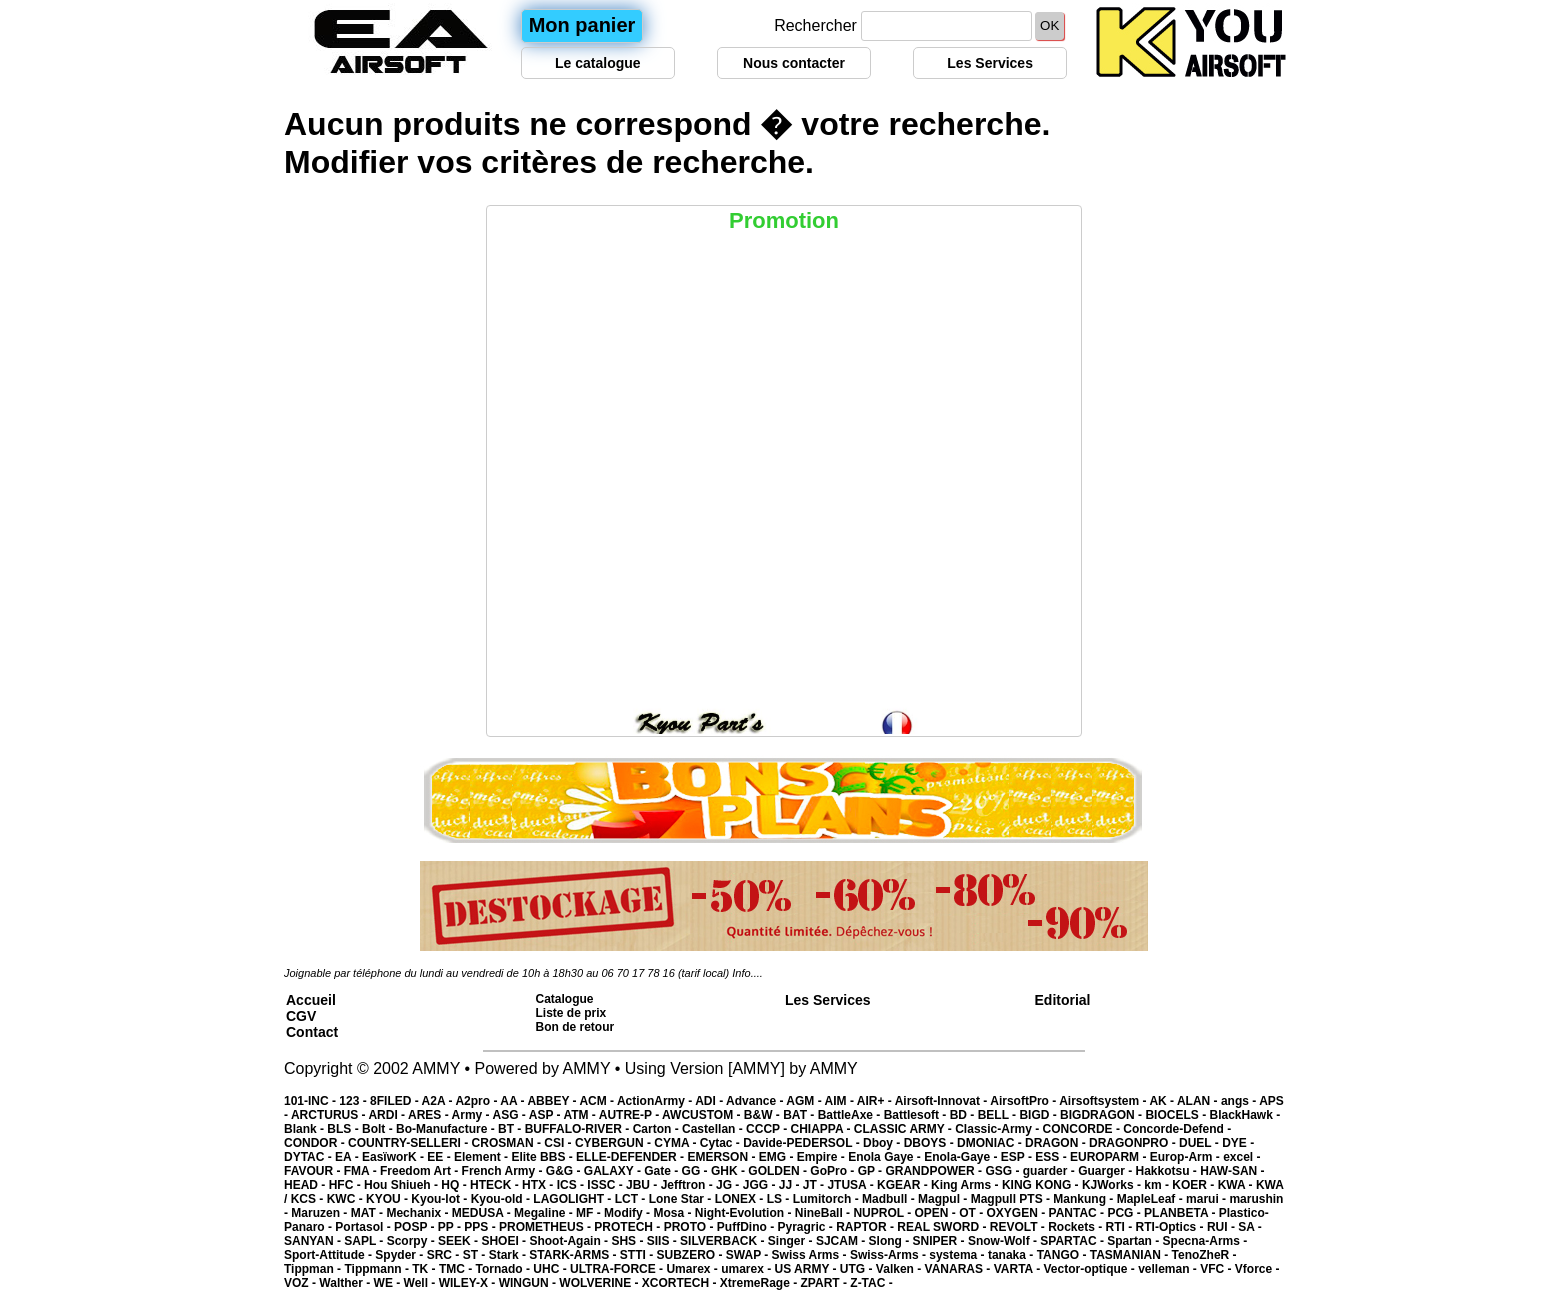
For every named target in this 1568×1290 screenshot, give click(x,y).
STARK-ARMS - (574, 1255)
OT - (972, 1213)
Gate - (662, 1171)
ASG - (510, 1115)
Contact (312, 1032)
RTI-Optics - (1171, 1227)
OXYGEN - (1018, 1213)
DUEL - (1200, 1143)
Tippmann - (378, 1269)
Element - (482, 1157)
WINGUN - (529, 1283)
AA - (513, 1101)
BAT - (800, 1115)
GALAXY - (614, 1171)
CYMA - (677, 1143)
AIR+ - (876, 1101)
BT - (511, 1129)
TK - (425, 1269)
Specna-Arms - (1205, 1241)
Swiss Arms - (811, 1255)
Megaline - (545, 1213)
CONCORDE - (1083, 1129)
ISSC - (606, 1185)
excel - (1241, 1157)
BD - (964, 1115)
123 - (354, 1101)
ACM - (598, 1101)
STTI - (638, 1255)
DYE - (1238, 1143)
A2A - (439, 1101)
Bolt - (379, 1129)
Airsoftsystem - (1104, 1101)
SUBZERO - (690, 1255)
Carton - (657, 1129)
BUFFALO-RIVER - (579, 1129)
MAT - (369, 1213)
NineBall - (824, 1213)
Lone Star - (682, 1199)
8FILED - (396, 1101)
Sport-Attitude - (329, 1255)
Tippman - (314, 1269)
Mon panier (582, 25)
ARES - (430, 1115)
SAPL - (365, 1241)
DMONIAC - (991, 1143)
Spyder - (400, 1255)
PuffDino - (747, 1227)
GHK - (729, 1171)
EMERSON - (722, 1157)
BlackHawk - (1244, 1115)
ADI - (710, 1101)
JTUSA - (852, 1185)
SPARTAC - (1073, 1241)
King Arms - (966, 1185)
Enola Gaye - (886, 1157)
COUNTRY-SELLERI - (410, 1143)
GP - (872, 1171)
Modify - (628, 1213)
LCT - (632, 1199)
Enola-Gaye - (962, 1157)
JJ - (791, 1185)
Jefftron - (688, 1185)
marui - (1207, 1199)
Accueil (311, 1000)
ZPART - (826, 1283)
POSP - (416, 1227)
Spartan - (1134, 1241)
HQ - (455, 1185)
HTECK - (496, 1185)
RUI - (1222, 1227)
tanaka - (1012, 1255)
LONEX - (741, 1199)
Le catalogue (598, 63)
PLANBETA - (1181, 1213)
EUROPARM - (1110, 1157)
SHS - (628, 1241)
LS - (780, 1199)
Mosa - (673, 1213)
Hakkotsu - (1167, 1171)
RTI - (1121, 1227)
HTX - (539, 1185)
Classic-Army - (998, 1129)
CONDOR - (316, 1143)
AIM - (841, 1101)
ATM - (580, 1115)
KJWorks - (1113, 1185)
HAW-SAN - (1232, 1171)
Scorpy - (412, 1241)
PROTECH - (628, 1227)
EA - (348, 1157)
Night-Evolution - (745, 1213)
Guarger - (1106, 1171)
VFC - (1217, 1269)
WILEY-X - (469, 1283)
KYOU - (388, 1199)
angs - (1240, 1101)
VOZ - (301, 1283)
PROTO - (690, 1227)
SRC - (445, 1255)
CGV (301, 1016)
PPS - (481, 1227)
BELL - (999, 1115)
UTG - (858, 1269)
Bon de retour (575, 1027)
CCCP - (768, 1129)
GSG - (1003, 1171)
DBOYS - (930, 1143)
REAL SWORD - (943, 1227)
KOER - (1194, 1185)
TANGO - (1063, 1255)
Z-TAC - (871, 1283)
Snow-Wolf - (1004, 1241)
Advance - (756, 1101)
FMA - (362, 1171)
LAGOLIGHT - (573, 1199)
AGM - (805, 1101)
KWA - (1237, 1185)
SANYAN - (314, 1241)
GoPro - (833, 1171)
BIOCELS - (1177, 1115)
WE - (389, 1283)
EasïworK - (394, 1157)
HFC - (346, 1185)
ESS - (1052, 1157)
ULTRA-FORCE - (618, 1269)
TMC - (457, 1269)
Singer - (792, 1241)
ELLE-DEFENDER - (631, 1157)
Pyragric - (806, 1227)
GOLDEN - (779, 1171)
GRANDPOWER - (935, 1171)
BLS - (344, 1129)
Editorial (1063, 1000)
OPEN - (937, 1213)
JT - (815, 1185)
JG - (729, 1185)
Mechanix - (418, 1213)
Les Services (990, 63)
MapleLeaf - (1151, 1199)
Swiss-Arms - (889, 1255)
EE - (440, 1157)
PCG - (1125, 1213)
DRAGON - (1057, 1143)
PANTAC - (1078, 1213)
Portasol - (364, 1227)
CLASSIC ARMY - (904, 1129)
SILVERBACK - (724, 1241)
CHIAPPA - (822, 1129)
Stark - (509, 1255)
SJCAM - (842, 1241)
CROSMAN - (508, 1143)
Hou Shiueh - (402, 1185)
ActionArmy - (656, 1101)
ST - (476, 1255)
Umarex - (693, 1269)
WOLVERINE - (600, 1283)
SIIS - (663, 1241)
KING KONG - (1042, 1185)
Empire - (822, 1157)
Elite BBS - (543, 1157)
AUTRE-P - (630, 1115)
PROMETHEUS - (546, 1227)
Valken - (900, 1269)
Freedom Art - (421, 1171)
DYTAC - (309, 1157)
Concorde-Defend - (1177, 1129)
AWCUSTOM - (703, 1115)
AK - (1163, 1101)
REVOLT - (1019, 1227)
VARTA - (1019, 1269)
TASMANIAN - (1131, 1255)
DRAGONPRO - (1134, 1143)
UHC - (551, 1269)
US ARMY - (807, 1269)
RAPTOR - (866, 1227)
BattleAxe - (851, 1115)
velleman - (1169, 1269)
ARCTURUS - (330, 1115)
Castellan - (714, 1129)
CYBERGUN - (614, 1143)
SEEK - (459, 1241)
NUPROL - (883, 1213)
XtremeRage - (760, 1283)
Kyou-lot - (440, 1199)
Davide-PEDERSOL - (803, 1143)
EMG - (778, 1157)
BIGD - (1039, 1115)
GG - (696, 1171)
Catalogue (565, 999)
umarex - (747, 1269)
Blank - (305, 1129)
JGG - (761, 1185)
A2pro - (477, 1101)
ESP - (1018, 1157)
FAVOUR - (314, 1171)
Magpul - (944, 1199)
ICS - (572, 1185)
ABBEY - (553, 1101)
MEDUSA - (483, 1213)
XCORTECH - (681, 1283)
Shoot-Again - (570, 1241)
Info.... (747, 973)
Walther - (346, 1283)
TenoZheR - (1204, 1255)
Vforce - (1257, 1269)
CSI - (559, 1143)
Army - (472, 1115)
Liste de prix (571, 1013)
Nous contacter (794, 63)
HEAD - (306, 1185)
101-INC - (311, 1101)
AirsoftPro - (1024, 1101)
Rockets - (1076, 1227)
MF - (590, 1213)
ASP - (546, 1115)
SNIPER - (940, 1241)
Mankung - (1084, 1199)
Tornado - (505, 1269)
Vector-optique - (1090, 1269)
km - (1158, 1185)
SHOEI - (505, 1241)
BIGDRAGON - (1102, 1115)
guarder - (1050, 1171)
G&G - (565, 1171)
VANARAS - (959, 1269)
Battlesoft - (917, 1115)
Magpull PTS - (1012, 1199)
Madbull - (890, 1199)
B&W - (763, 1115)
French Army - (504, 1171)
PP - (451, 1227)
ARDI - (388, 1115)
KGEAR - (904, 1185)
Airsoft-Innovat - (943, 1101)
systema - (958, 1255)
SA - (1250, 1227)
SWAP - (749, 1255)
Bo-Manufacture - (447, 1129)
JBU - (643, 1185)
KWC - (346, 1199)
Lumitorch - (827, 1199)
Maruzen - (320, 1213)
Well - (421, 1283)
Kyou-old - (502, 1199)
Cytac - (721, 1143)
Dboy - (883, 1143)
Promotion (784, 220)
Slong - (891, 1241)
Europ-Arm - (1186, 1157)
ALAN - (1199, 1101)
